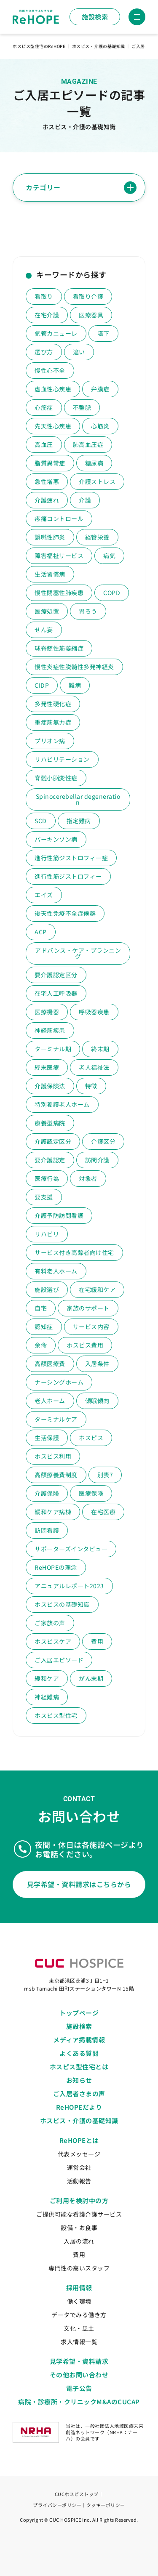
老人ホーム (50, 1400)
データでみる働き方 (79, 2314)
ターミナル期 (53, 1049)
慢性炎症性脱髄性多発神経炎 (74, 666)
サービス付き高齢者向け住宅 (74, 1252)
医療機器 (47, 1012)
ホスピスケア (53, 1641)
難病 (75, 685)
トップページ (79, 2012)
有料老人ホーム (56, 1271)
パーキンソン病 (56, 839)
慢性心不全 (50, 370)
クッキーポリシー (105, 2505)
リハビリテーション (62, 759)
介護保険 (47, 1493)
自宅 (41, 1308)
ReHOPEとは (79, 2140)
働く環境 (79, 2301)
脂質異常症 (50, 463)
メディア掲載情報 (79, 2039)
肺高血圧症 (88, 444)
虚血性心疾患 (53, 389)
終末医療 (47, 1067)
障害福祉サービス (59, 555)
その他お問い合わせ (79, 2374)
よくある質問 (79, 2053)
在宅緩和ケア (97, 1289)
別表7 (105, 1474)
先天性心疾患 (53, 426)
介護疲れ (47, 500)
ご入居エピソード (59, 1660)
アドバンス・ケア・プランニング (78, 953)
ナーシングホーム (59, 1382)
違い (79, 352)
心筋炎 (100, 426)
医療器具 (91, 315)
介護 (85, 500)
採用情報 (79, 2287)
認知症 (44, 1326)
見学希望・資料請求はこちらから (79, 1884)
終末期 (100, 1049)
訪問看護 (47, 1530)
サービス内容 (91, 1326)
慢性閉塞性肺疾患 (59, 592)
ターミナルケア (56, 1419)
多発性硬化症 (53, 703)
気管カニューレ (56, 333)
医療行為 (47, 1178)
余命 (41, 1345)
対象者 (88, 1178)
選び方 (44, 352)
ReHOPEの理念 (56, 1567)
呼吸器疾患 (94, 1012)
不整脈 (82, 407)
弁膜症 (100, 389)
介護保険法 (50, 1086)
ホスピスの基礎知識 (62, 1604)
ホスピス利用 (53, 1456)
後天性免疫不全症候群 (65, 913)
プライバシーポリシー (57, 2505)
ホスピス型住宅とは (79, 2066)
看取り (44, 296)
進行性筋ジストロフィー (68, 876)
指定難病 (79, 820)
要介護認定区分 (56, 974)
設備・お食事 (79, 2227)
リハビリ (47, 1234)
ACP (41, 932)
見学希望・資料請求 (79, 2361)
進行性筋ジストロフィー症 (71, 857)
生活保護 (47, 1437)
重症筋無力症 (53, 722)
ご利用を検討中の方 (79, 2200)
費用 (97, 1641)
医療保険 (91, 1493)
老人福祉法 (94, 1067)
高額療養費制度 (56, 1474)
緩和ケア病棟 (53, 1511)
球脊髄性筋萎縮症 (59, 648)
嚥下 (103, 333)
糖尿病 (94, 463)
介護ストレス (97, 481)
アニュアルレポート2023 (69, 1586)
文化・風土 (79, 2328)
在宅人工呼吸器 (56, 993)
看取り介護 (88, 296)
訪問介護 (97, 1160)
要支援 (44, 1197)
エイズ (44, 895)
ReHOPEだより (79, 2107)
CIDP (42, 685)
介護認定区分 (53, 1141)
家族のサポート (88, 1308)
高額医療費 (50, 1363)
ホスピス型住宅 (56, 1715)
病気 (109, 555)
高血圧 (44, 444)
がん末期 (91, 1678)
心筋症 (44, 407)
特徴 (91, 1086)
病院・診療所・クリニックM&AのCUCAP (79, 2401)
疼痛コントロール (59, 518)
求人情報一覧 (79, 2341)
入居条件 (97, 1363)
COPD (111, 592)
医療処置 (47, 611)
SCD (41, 820)
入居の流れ (79, 2241)
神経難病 (47, 1697)
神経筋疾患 (50, 1030)
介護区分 (103, 1141)
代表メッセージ (79, 2154)
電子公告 (79, 2388)
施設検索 (95, 16)
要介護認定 (50, 1160)
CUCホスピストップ (77, 2494)
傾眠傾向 (97, 1400)
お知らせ (79, 2080)
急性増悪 (47, 481)
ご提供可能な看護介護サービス (79, 2214)
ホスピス (91, 1437)
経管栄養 (97, 537)
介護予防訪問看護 (59, 1215)
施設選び (47, 1289)
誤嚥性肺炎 (50, 537)
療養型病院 (50, 1123)
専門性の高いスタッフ (79, 2268)
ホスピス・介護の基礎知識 (79, 2120)
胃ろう (88, 611)
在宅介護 (47, 315)
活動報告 (79, 2181)
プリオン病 (50, 740)
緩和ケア (47, 1678)
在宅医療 (103, 1511)
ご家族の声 (50, 1623)
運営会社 (79, 2167)
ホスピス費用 (85, 1345)
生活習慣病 (50, 574)
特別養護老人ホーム (62, 1104)
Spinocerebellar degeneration (78, 799)
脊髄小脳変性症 (56, 778)
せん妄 (44, 629)
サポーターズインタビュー (71, 1549)
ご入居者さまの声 (79, 2093)
